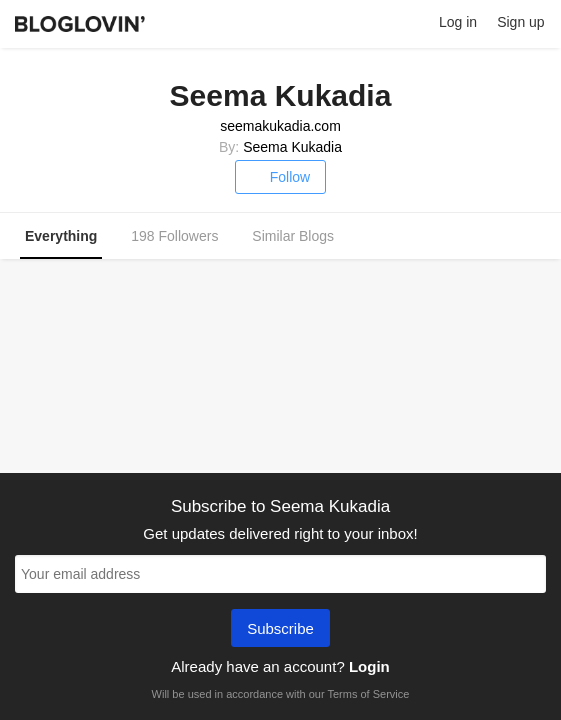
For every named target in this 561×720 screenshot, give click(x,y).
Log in (458, 22)
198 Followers (174, 236)
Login (369, 666)
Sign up (520, 22)
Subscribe (280, 630)
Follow (280, 177)
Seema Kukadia (292, 147)
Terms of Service (368, 694)
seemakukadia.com (280, 126)
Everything (61, 236)
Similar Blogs (293, 236)
